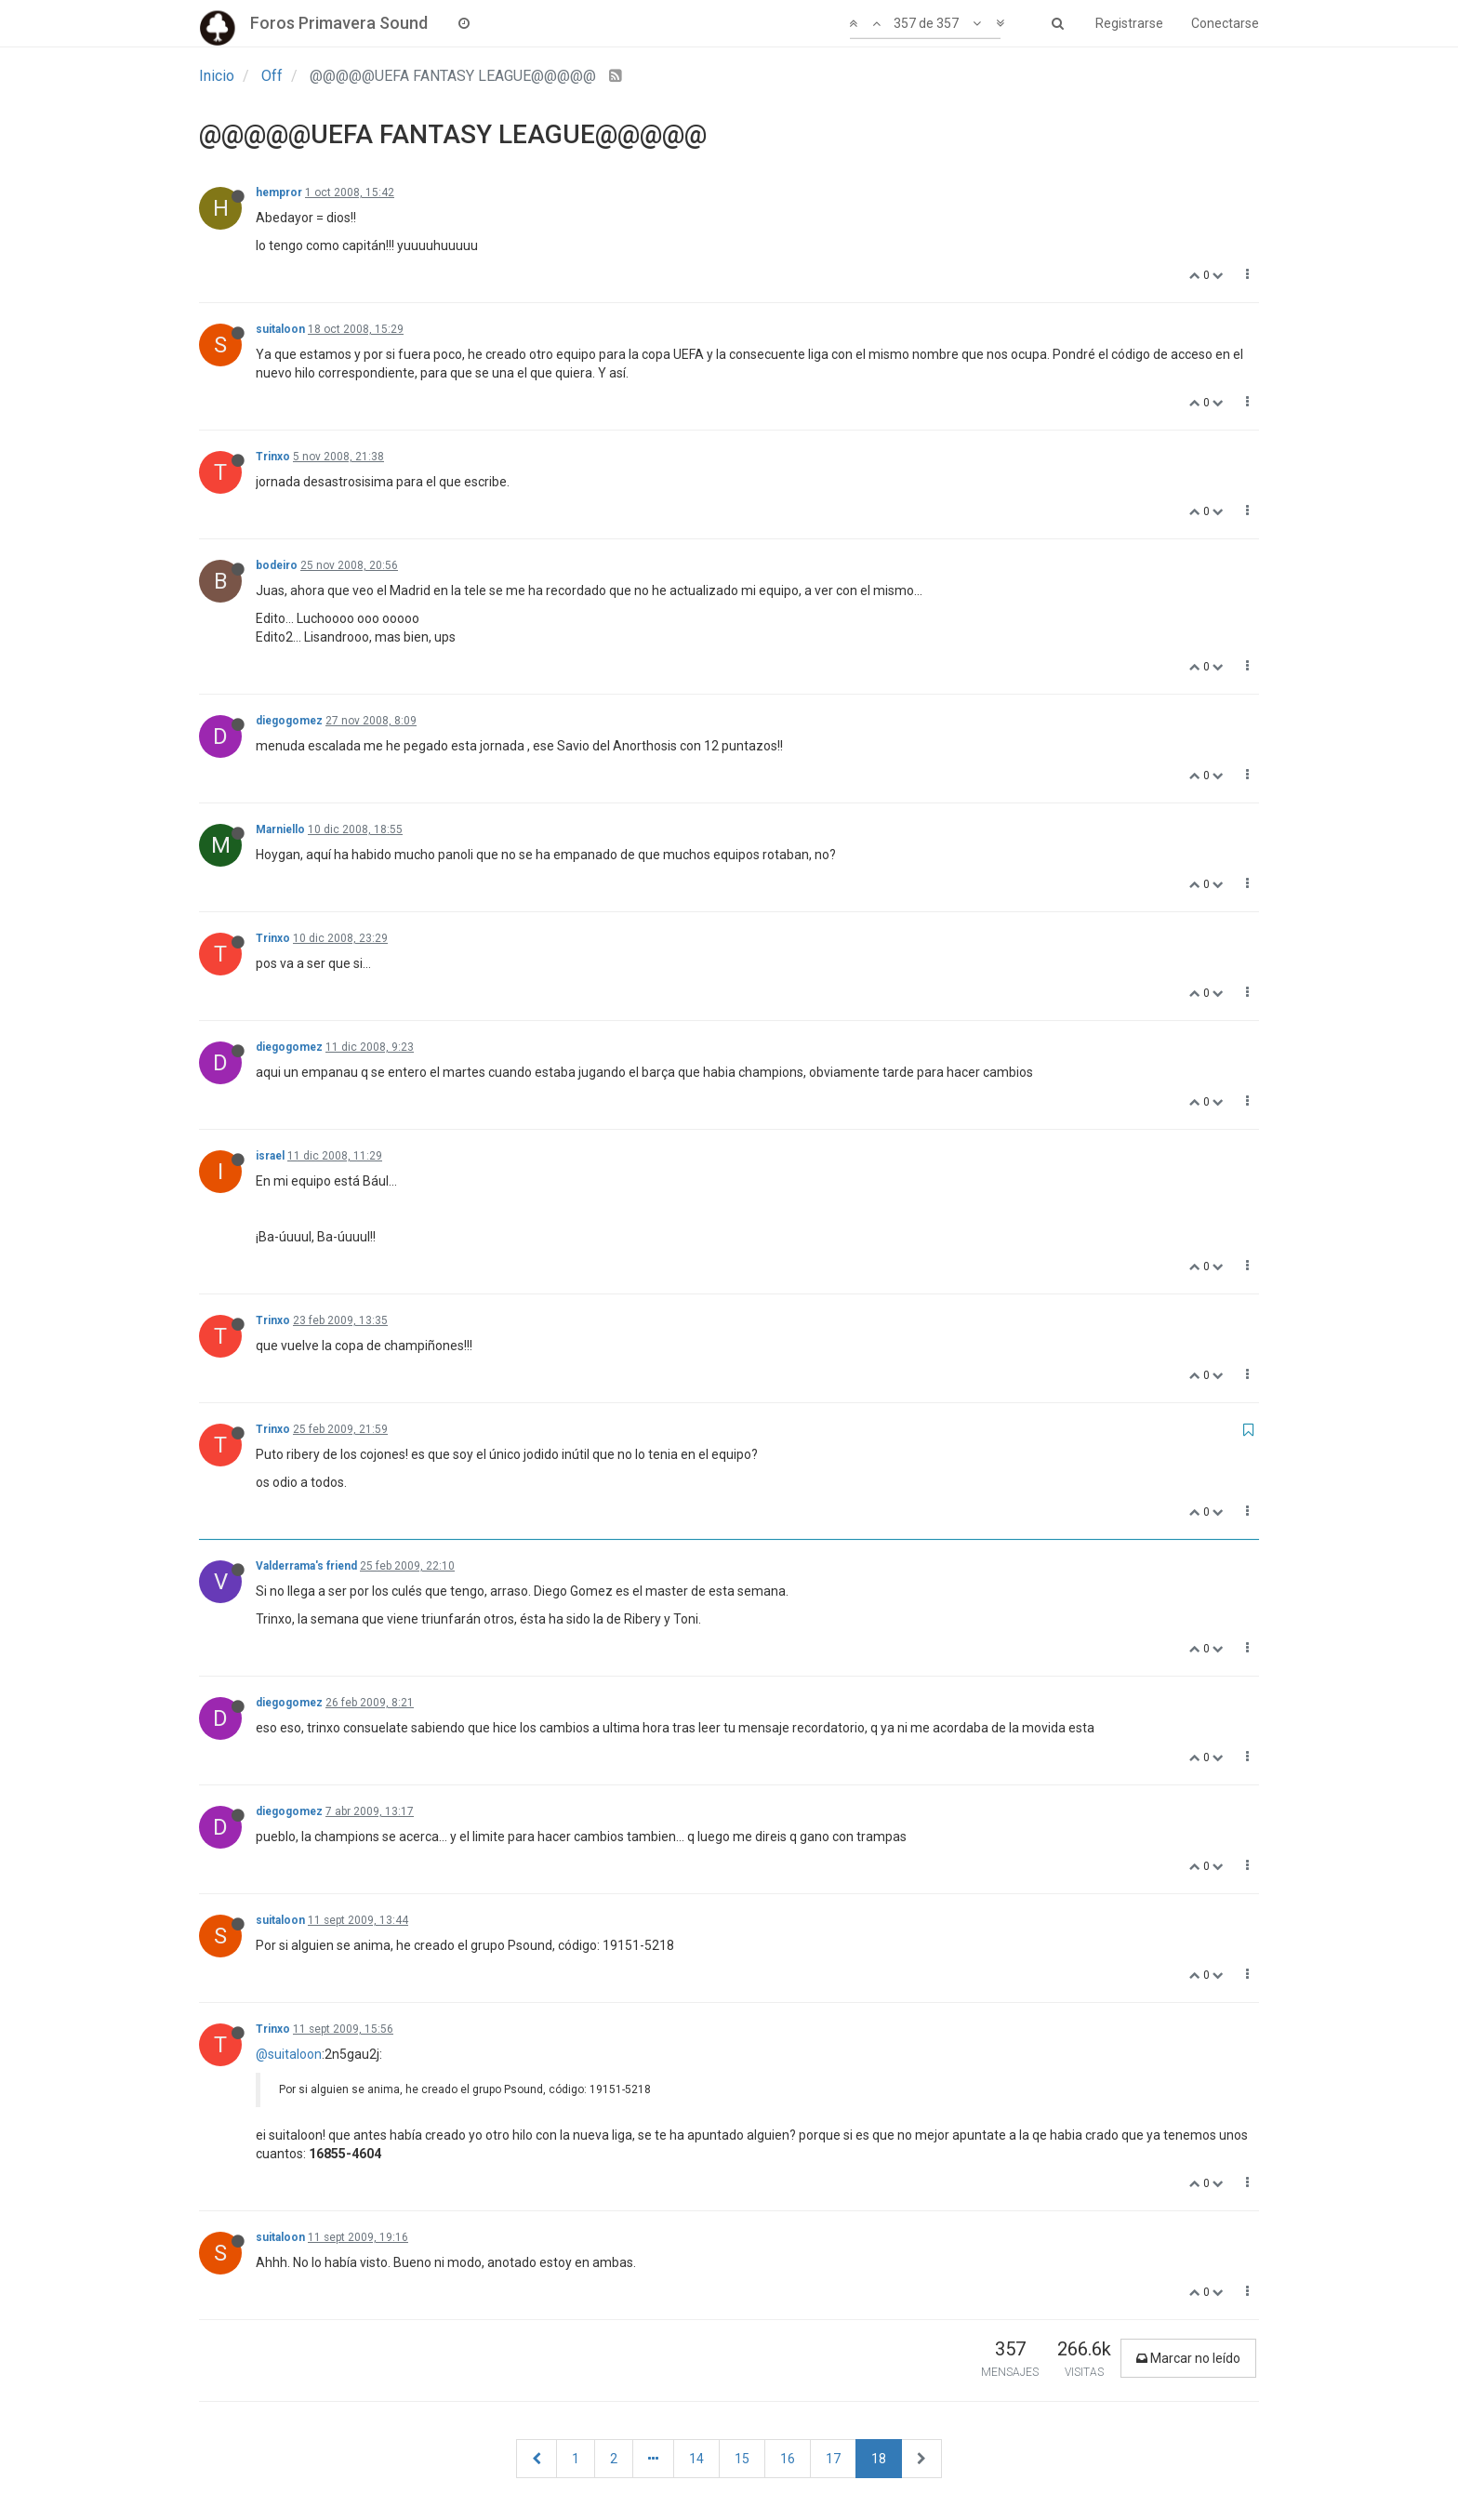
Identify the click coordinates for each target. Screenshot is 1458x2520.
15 (742, 2458)
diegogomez (289, 720)
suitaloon (280, 329)
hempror (279, 192)
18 (878, 2458)
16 (787, 2458)
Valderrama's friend (306, 1565)
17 (833, 2458)
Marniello (280, 829)
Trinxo (273, 456)
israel (270, 1155)
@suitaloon (289, 2054)
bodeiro (277, 565)
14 (696, 2458)
